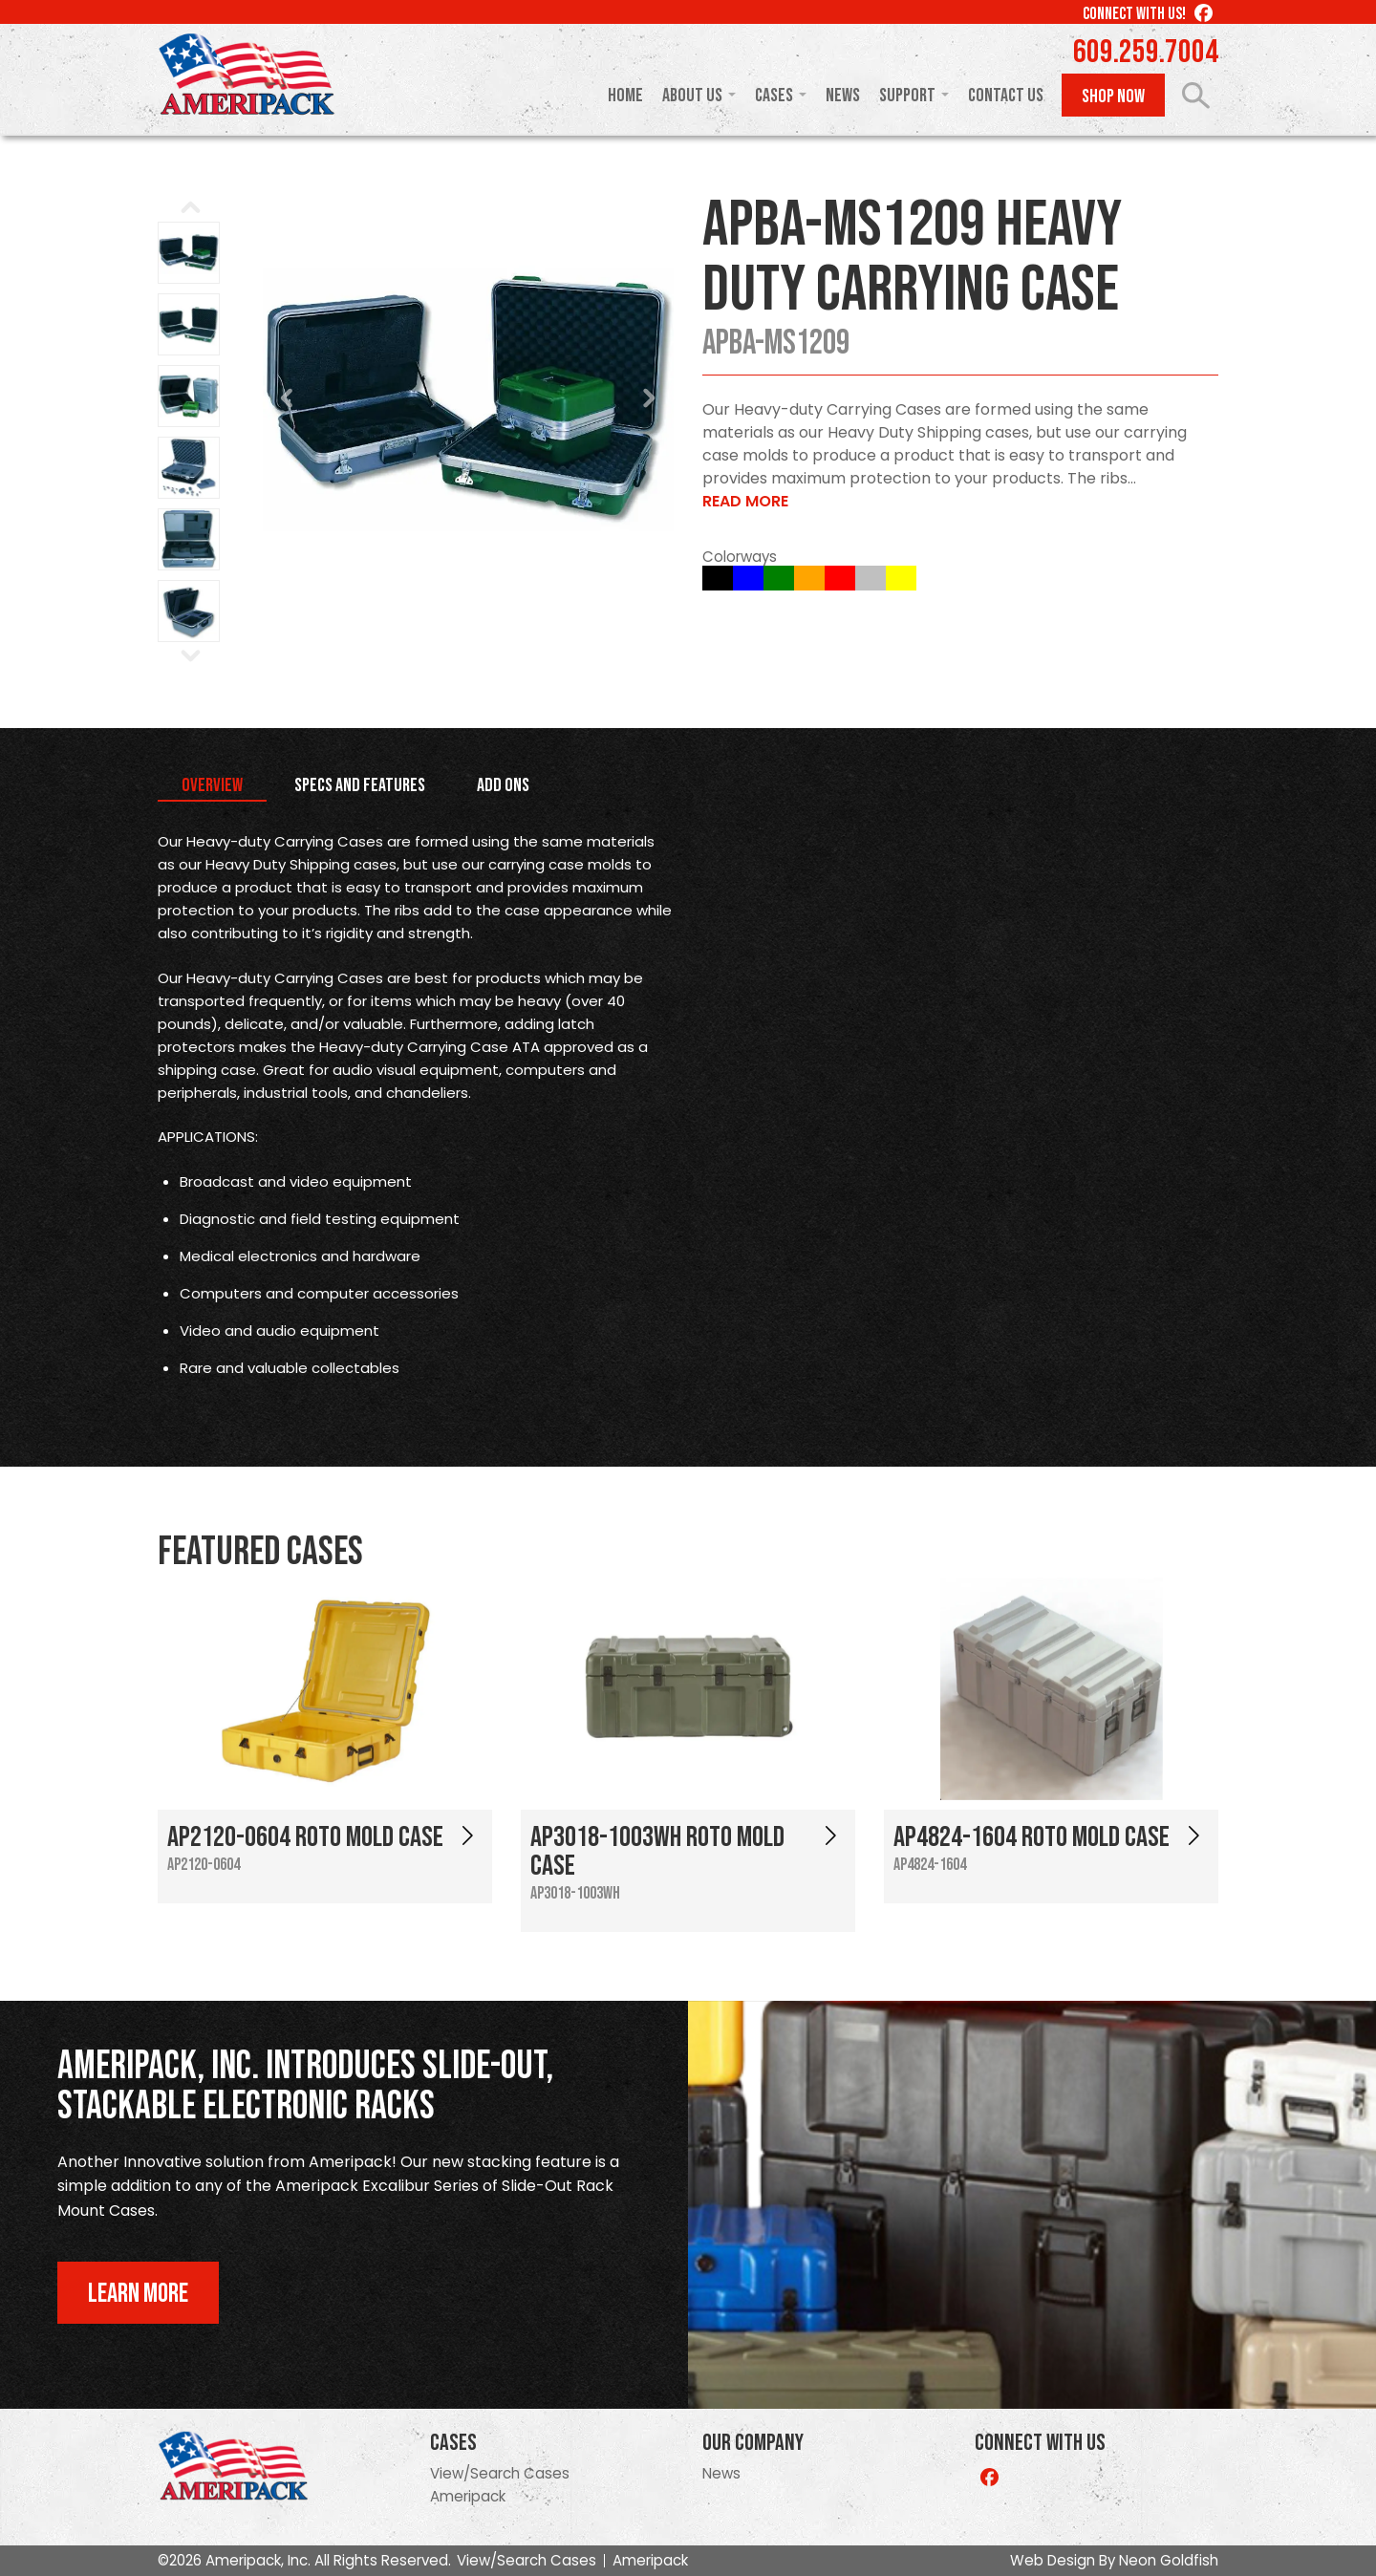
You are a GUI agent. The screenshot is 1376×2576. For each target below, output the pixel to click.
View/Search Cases (500, 2473)
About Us (692, 95)
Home (625, 95)
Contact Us (1005, 95)
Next (649, 398)
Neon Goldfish (1168, 2560)
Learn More (138, 2293)
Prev (287, 398)
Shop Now (1113, 96)
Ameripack (467, 2496)
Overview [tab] (212, 785)
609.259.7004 (1145, 52)
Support (907, 95)
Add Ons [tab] (503, 785)
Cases (774, 95)
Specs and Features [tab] (359, 785)
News (843, 95)
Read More (745, 501)
